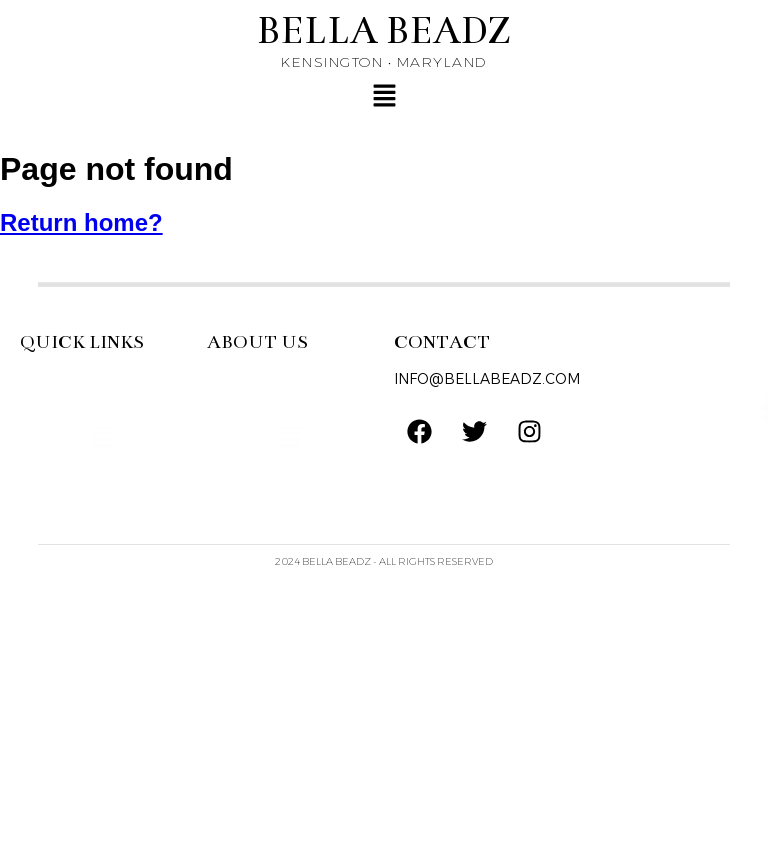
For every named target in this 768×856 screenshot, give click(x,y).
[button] (384, 97)
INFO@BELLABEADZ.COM (487, 379)
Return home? (81, 222)
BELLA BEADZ (384, 30)
